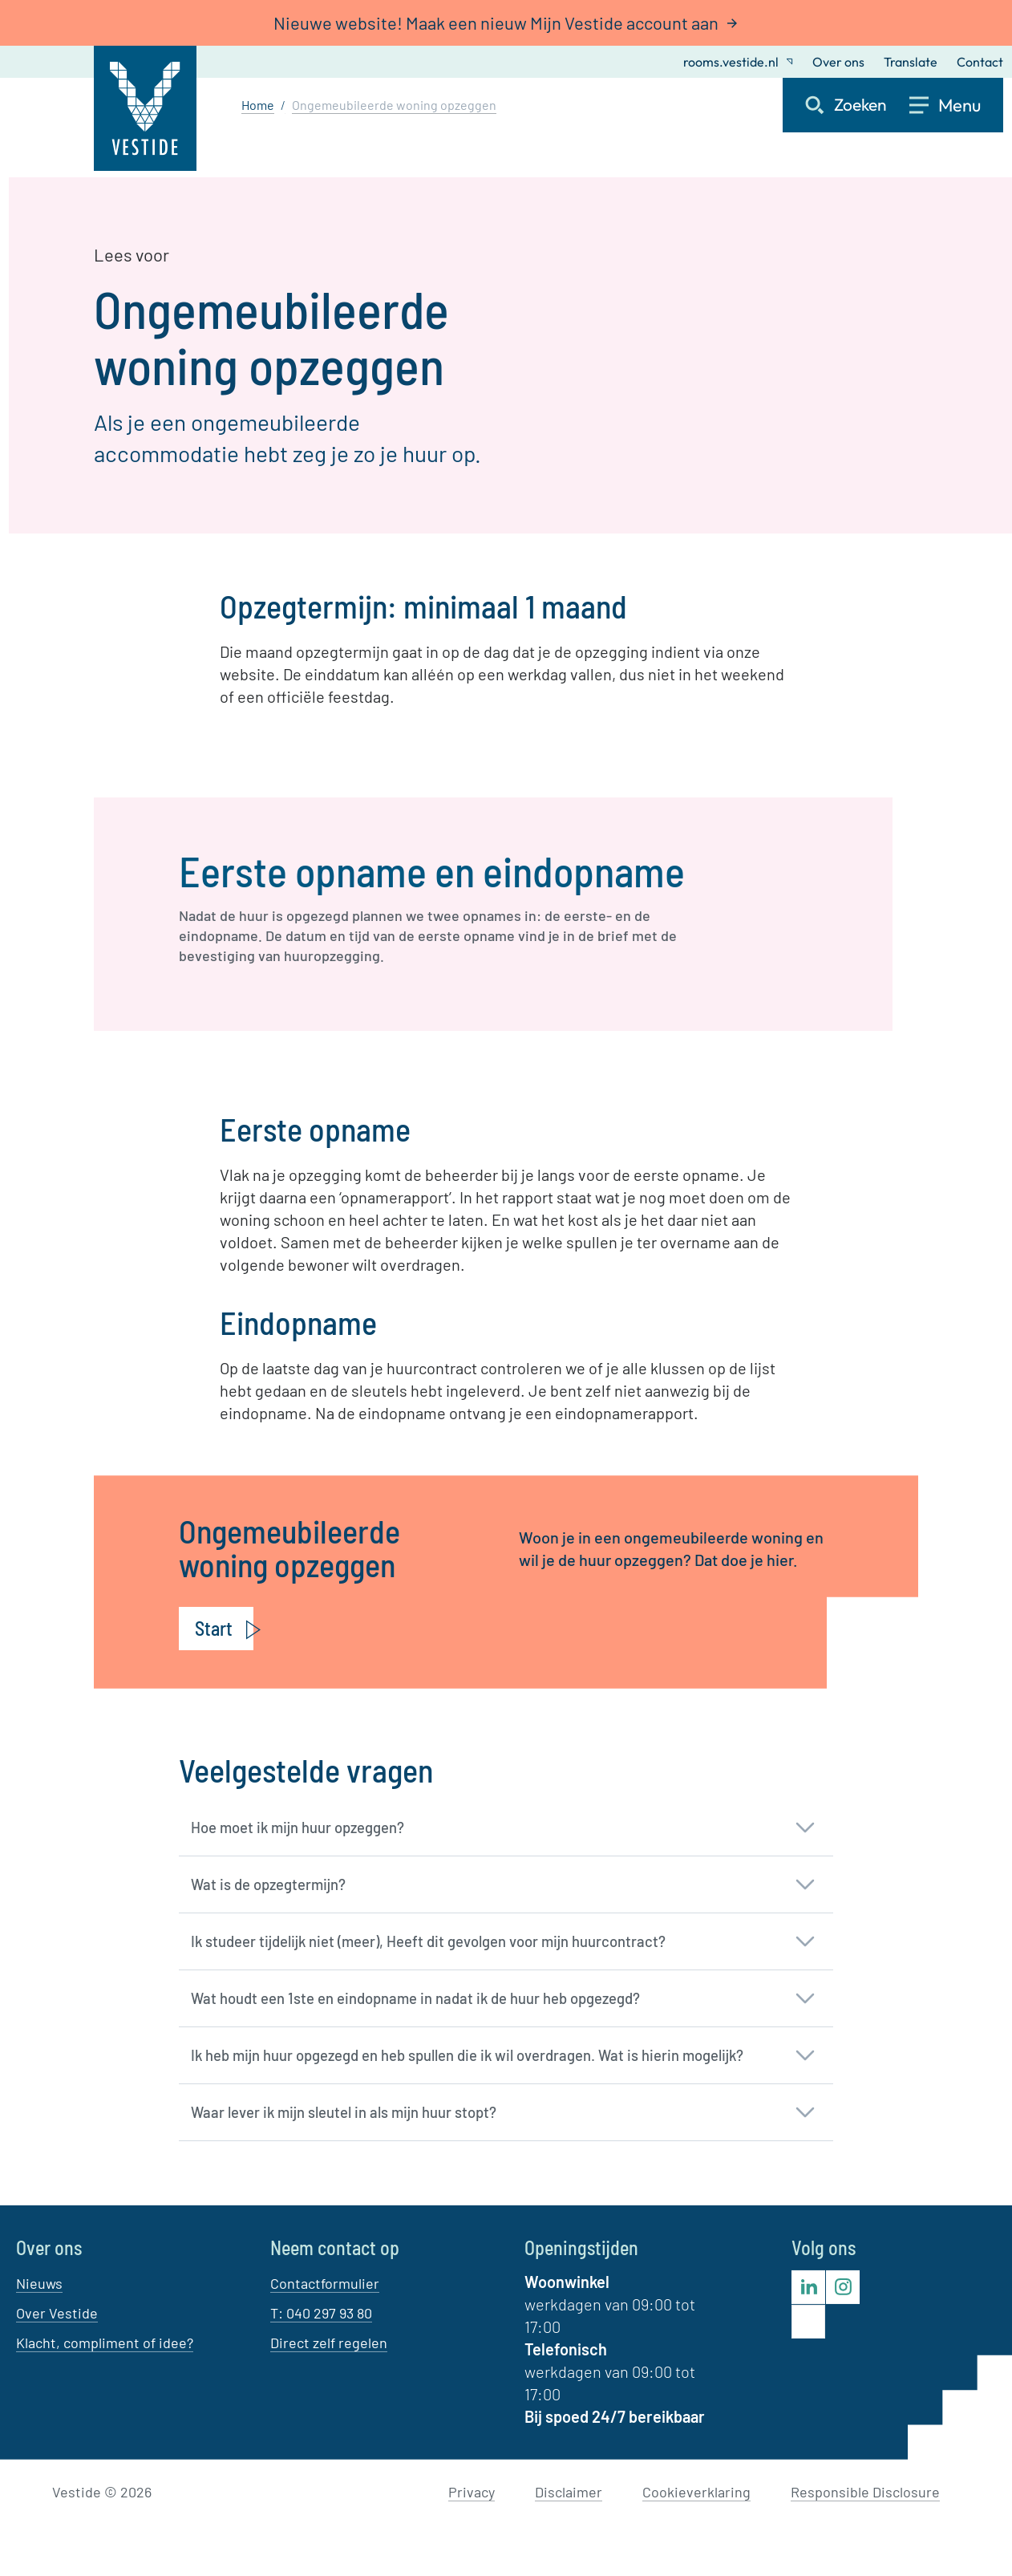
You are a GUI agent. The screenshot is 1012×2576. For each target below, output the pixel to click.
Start (214, 1628)
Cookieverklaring (696, 2492)
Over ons (838, 62)
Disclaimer (568, 2492)
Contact (980, 62)
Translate (910, 62)
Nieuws (39, 2283)
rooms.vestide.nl (738, 62)
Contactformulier (324, 2283)
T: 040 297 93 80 (321, 2313)
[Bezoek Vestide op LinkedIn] (808, 2287)
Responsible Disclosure (865, 2492)
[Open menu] (956, 105)
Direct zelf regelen (328, 2342)
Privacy (471, 2492)
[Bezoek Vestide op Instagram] (843, 2287)
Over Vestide (57, 2313)
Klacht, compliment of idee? (104, 2342)
